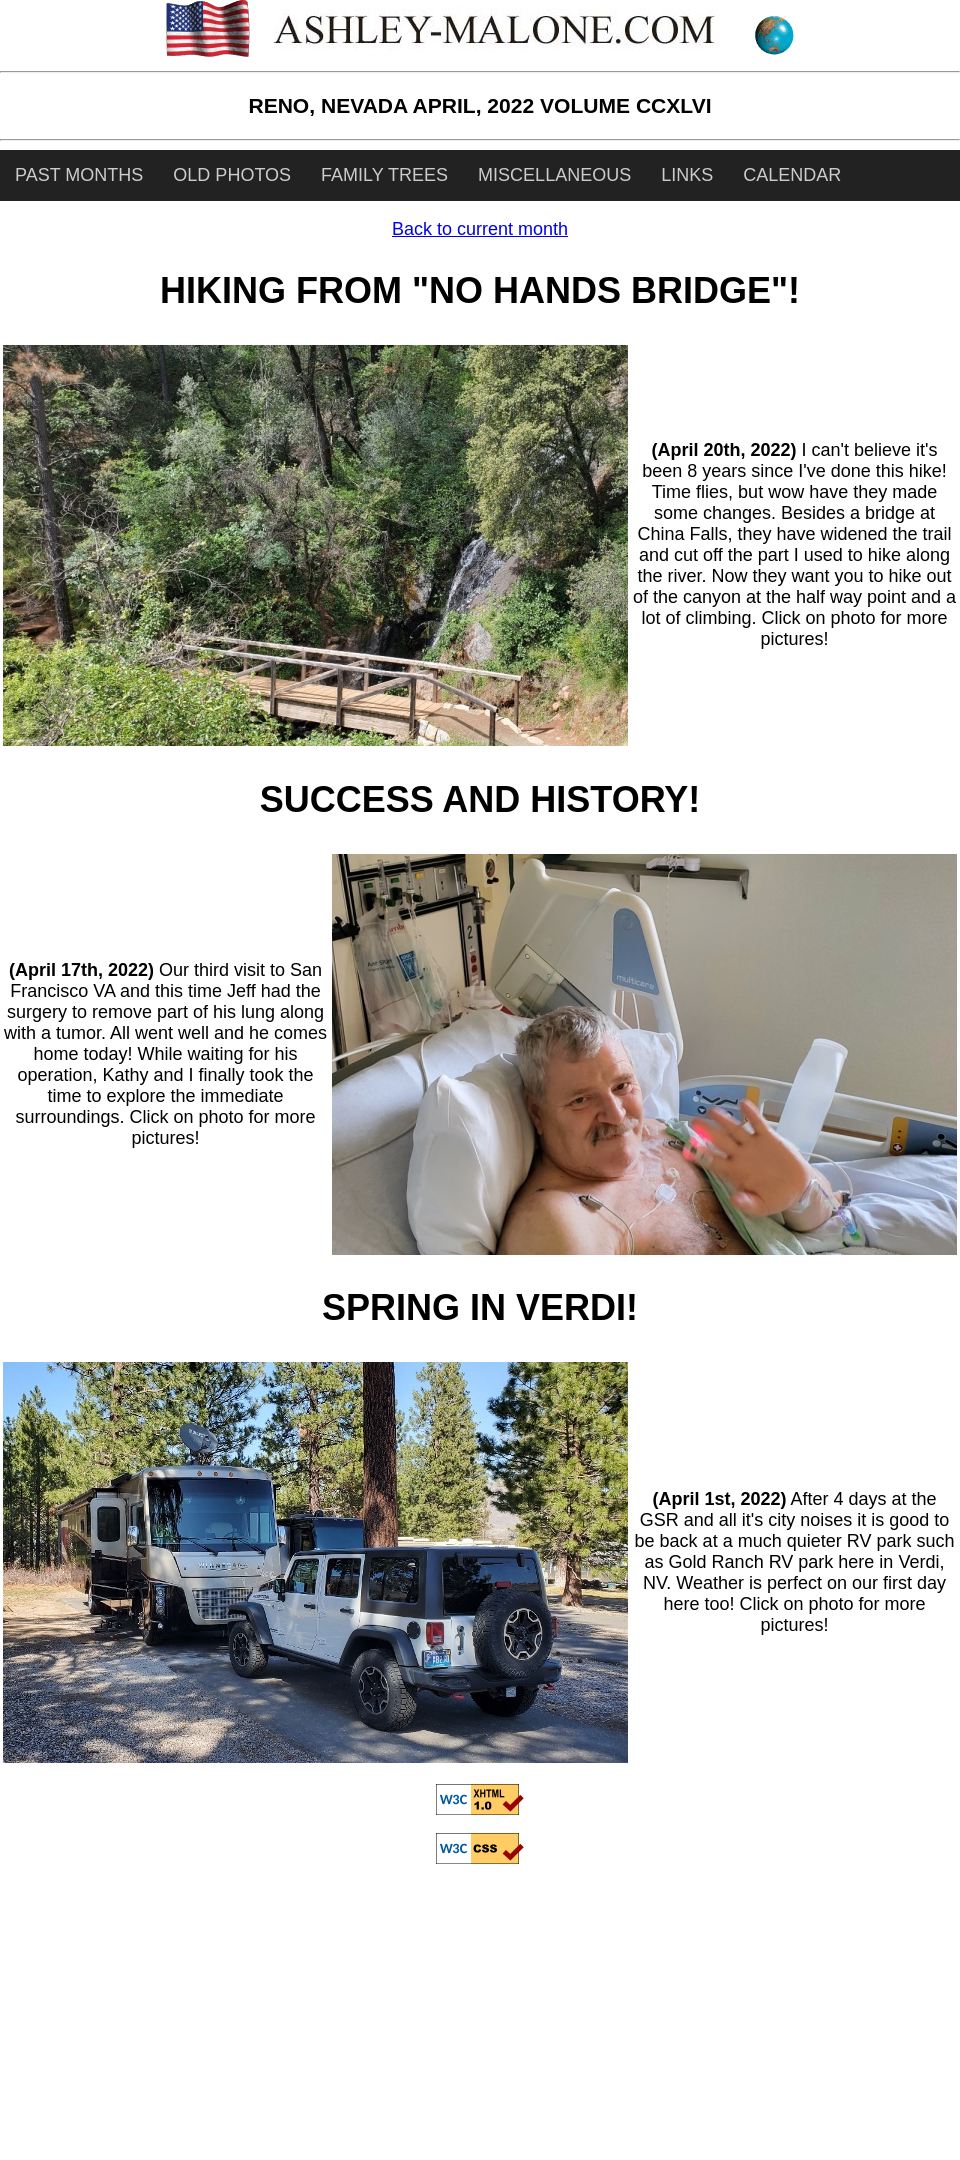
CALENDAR (792, 175)
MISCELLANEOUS (554, 175)
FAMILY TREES (384, 175)
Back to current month (480, 229)
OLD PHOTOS (232, 175)
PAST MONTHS (79, 175)
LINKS (687, 175)
